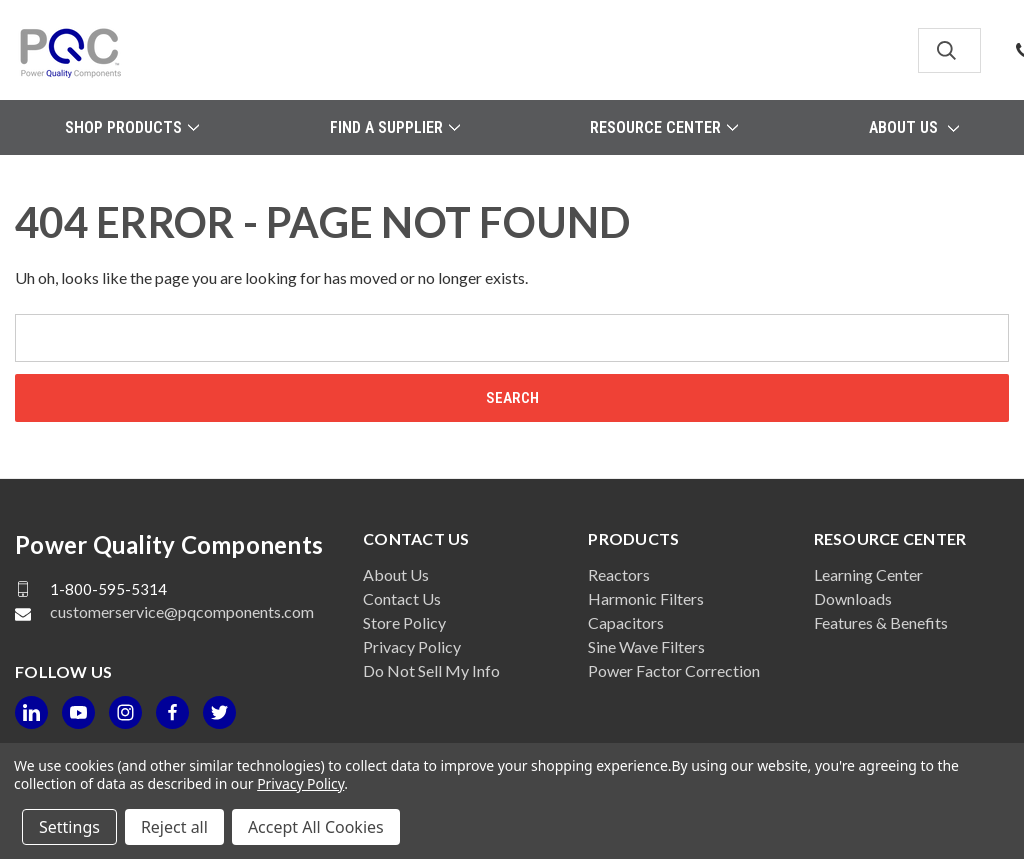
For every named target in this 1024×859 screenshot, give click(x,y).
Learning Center (868, 574)
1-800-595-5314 (108, 589)
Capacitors (626, 622)
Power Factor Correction (674, 670)
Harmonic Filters (646, 598)
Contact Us (402, 598)
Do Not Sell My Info (431, 670)
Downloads (853, 598)
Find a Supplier (395, 127)
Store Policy (404, 622)
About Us (914, 127)
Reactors (619, 574)
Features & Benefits (881, 622)
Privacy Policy (412, 646)
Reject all (174, 827)
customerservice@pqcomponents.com (182, 611)
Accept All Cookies (316, 827)
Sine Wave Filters (646, 646)
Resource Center (664, 127)
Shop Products (132, 127)
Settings (69, 827)
